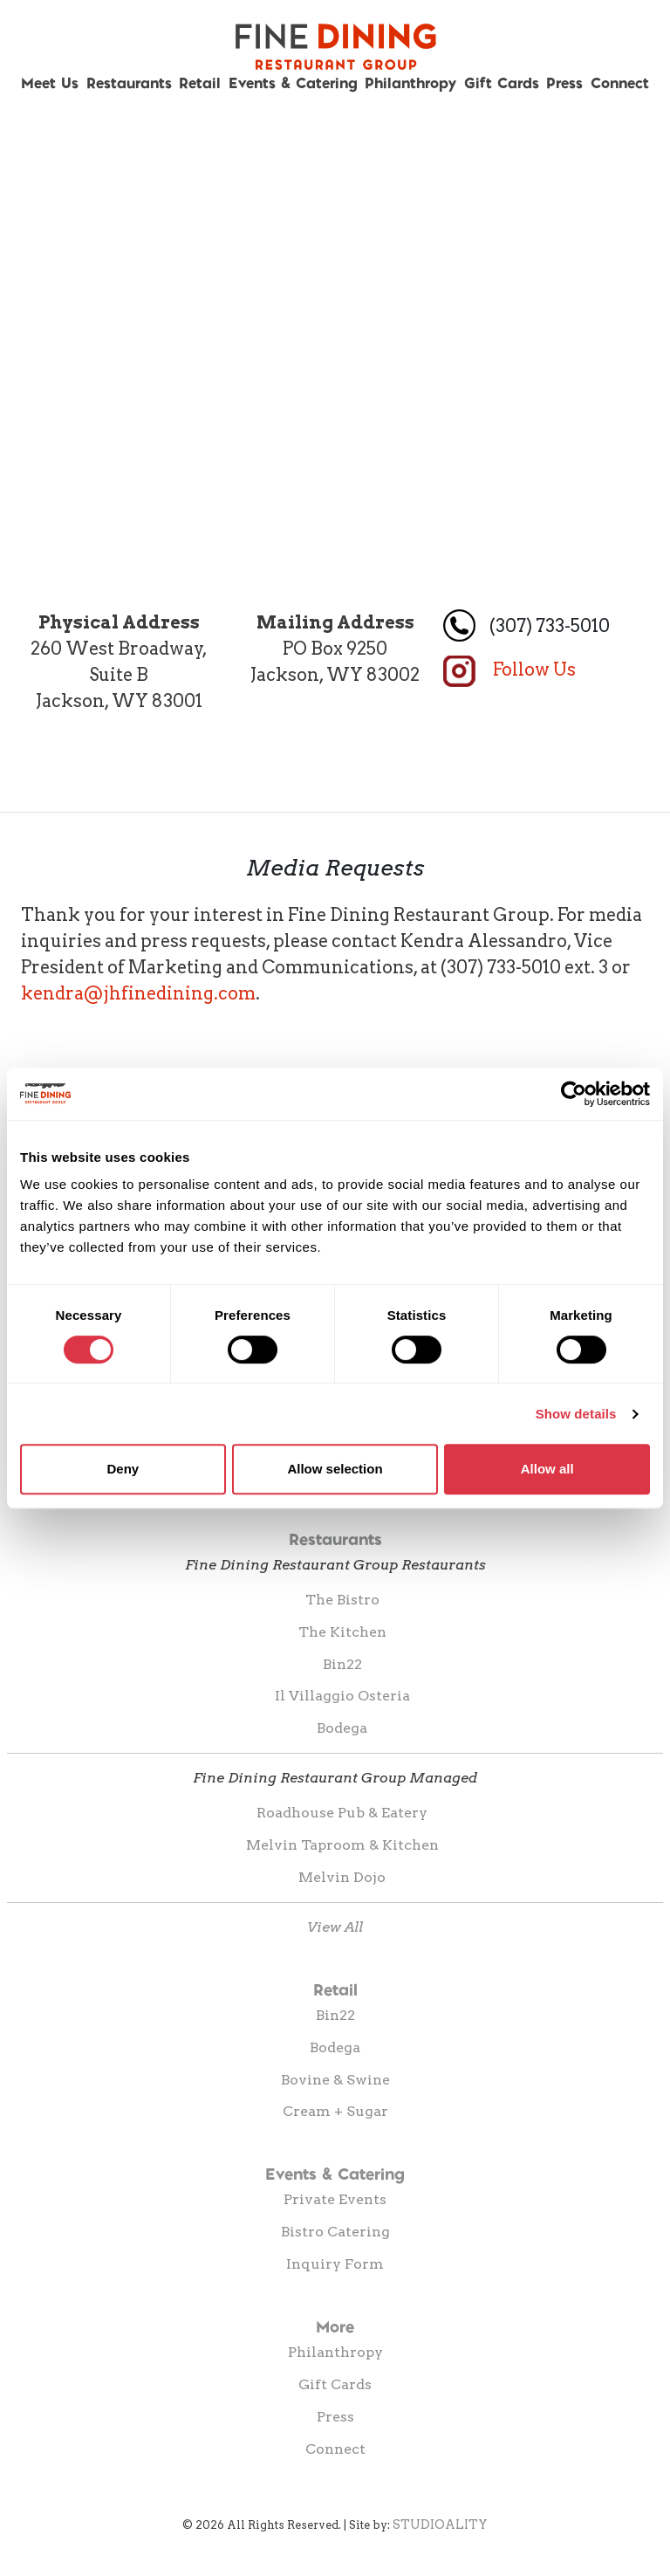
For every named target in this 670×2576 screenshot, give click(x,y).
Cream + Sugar (335, 2111)
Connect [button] (620, 82)
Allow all (547, 1468)
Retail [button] (200, 82)
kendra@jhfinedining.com (138, 993)
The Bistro (342, 1599)
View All (335, 1927)
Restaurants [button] (129, 82)
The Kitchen (342, 1632)
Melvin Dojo (342, 1877)
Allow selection (334, 1468)
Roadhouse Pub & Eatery (341, 1812)
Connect (335, 2449)
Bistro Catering (335, 2231)
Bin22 (342, 1664)
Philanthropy (410, 82)
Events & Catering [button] (293, 82)
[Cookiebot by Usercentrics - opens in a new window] (573, 1094)
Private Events (335, 2199)
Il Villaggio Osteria (342, 1695)
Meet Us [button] (50, 82)
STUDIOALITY (440, 2524)
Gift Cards (501, 82)
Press (564, 82)
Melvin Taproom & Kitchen (342, 1845)
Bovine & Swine (335, 2079)
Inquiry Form (335, 2264)
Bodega (342, 1728)
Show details (576, 1413)
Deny (122, 1468)
